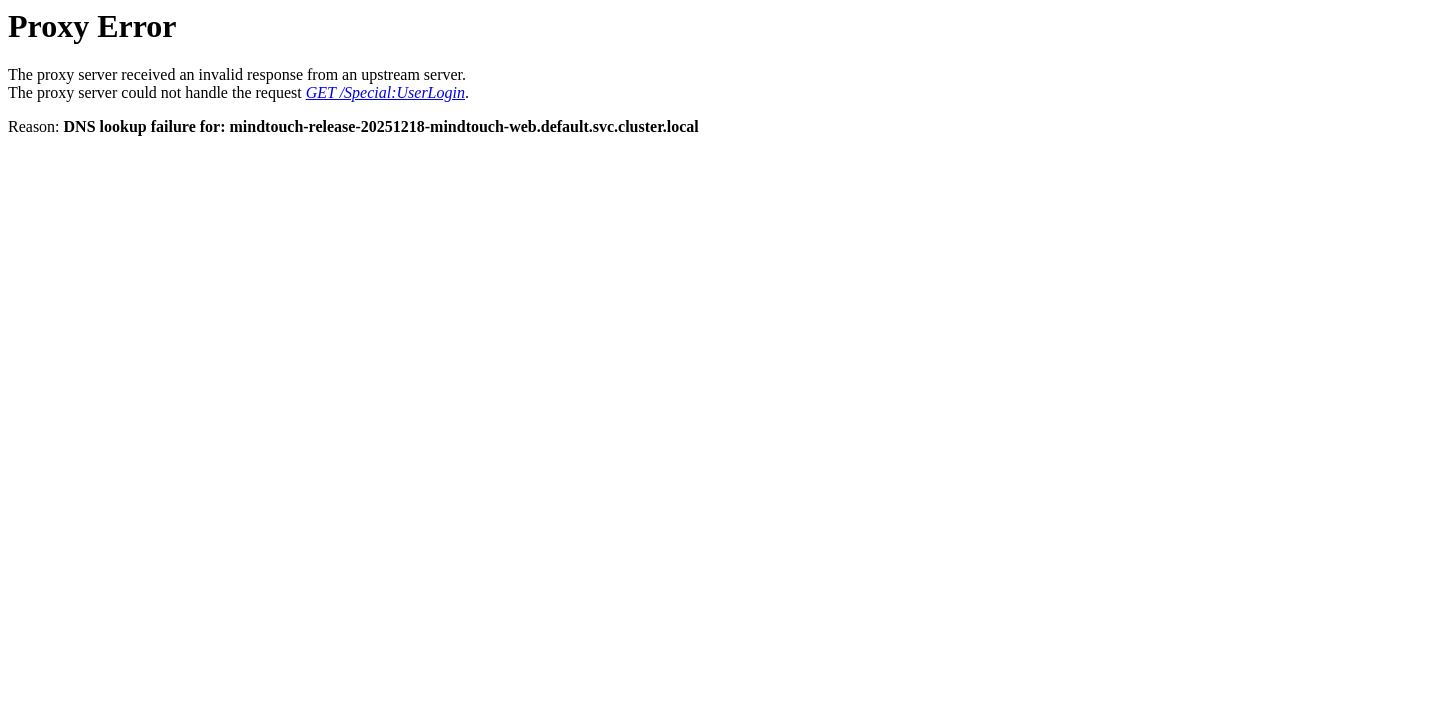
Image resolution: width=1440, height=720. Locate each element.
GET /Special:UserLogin (385, 92)
